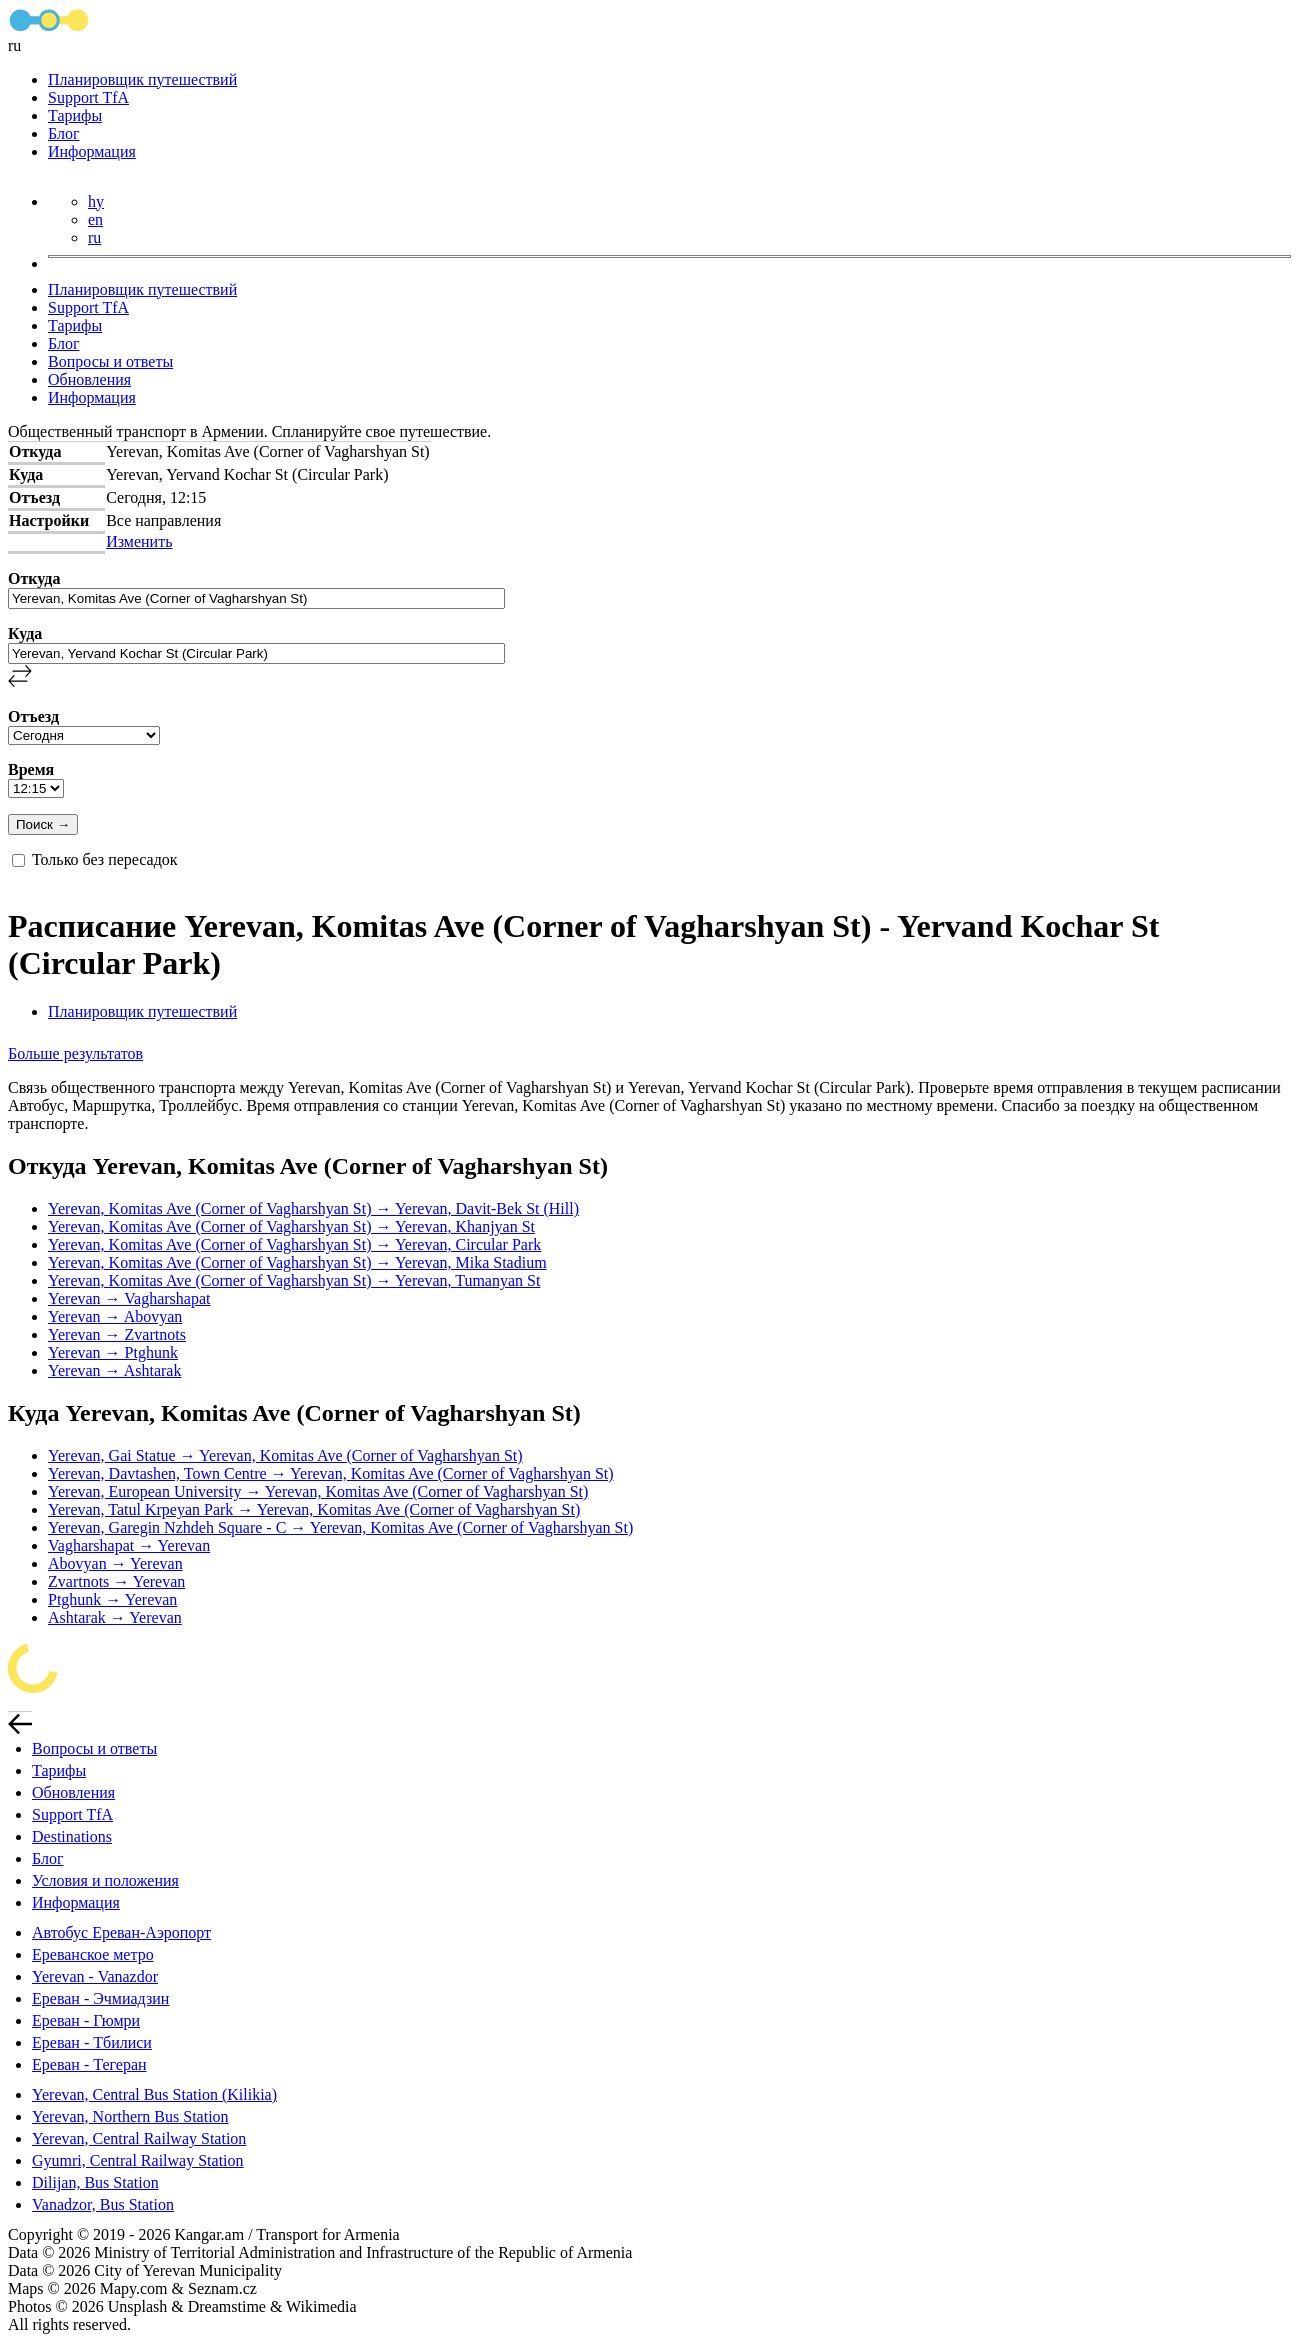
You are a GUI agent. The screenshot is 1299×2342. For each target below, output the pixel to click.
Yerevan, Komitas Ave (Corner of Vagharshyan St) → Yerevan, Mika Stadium (297, 1262)
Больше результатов (75, 1053)
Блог (64, 133)
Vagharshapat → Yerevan (129, 1545)
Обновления (89, 379)
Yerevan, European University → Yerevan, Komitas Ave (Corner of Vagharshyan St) (318, 1491)
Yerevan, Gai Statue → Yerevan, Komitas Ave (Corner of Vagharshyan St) (285, 1455)
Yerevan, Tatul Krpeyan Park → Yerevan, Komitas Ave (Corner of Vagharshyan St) (314, 1509)
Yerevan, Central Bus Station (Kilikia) (154, 2094)
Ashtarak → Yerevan (115, 1617)
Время (31, 769)
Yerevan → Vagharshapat (129, 1298)
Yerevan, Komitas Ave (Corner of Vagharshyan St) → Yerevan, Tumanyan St (294, 1280)
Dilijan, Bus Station (95, 2182)
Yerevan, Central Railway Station (139, 2138)
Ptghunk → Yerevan (112, 1599)
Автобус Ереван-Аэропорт (121, 1932)
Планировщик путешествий (142, 79)
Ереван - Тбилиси (92, 2042)
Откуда (34, 578)
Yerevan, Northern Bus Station (130, 2116)
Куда (25, 633)
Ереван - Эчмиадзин (100, 1998)
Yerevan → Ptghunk (113, 1352)
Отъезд (33, 716)
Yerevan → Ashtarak (114, 1370)
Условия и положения (105, 1880)
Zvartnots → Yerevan (116, 1581)
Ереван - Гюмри (86, 2020)
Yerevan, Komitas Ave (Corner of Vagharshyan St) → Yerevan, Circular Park (294, 1244)
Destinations (72, 1836)
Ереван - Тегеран (89, 2064)
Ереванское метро (93, 1954)
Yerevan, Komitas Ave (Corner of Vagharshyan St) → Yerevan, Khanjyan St (291, 1226)
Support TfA (88, 97)
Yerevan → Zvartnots (117, 1334)
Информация (92, 151)
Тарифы (75, 115)
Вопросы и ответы (110, 361)
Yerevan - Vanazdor (95, 1976)
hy (96, 201)
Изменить (139, 541)
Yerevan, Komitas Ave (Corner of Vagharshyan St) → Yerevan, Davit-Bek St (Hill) (313, 1208)
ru (94, 237)
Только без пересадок (105, 859)
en (95, 219)
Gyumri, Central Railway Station (138, 2160)
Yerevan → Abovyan (115, 1316)
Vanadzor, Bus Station (103, 2204)
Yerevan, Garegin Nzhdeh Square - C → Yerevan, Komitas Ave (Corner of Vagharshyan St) (340, 1527)
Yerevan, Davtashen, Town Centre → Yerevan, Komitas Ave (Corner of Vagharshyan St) (331, 1473)
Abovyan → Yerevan (115, 1563)
